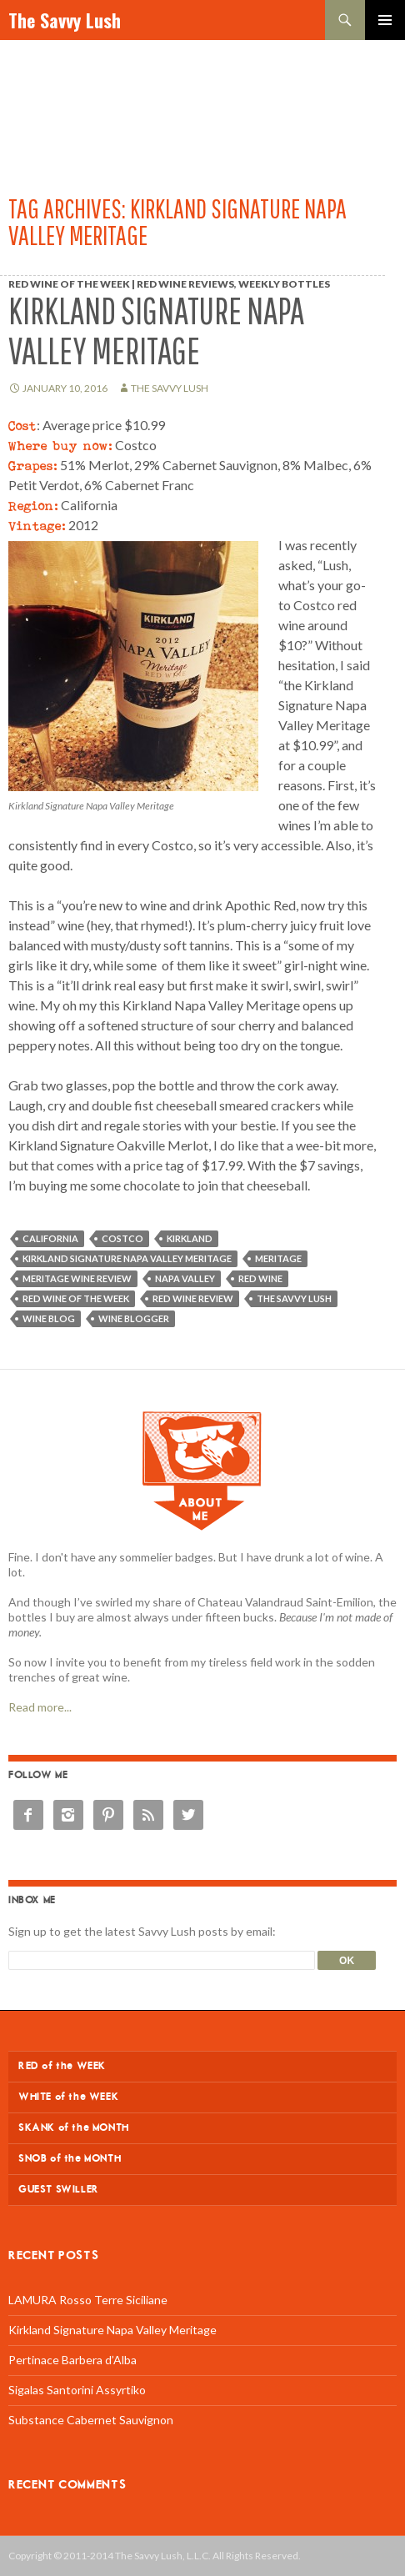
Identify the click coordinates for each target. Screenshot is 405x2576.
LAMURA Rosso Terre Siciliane (88, 2300)
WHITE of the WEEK (68, 2097)
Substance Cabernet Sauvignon (90, 2420)
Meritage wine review (77, 1278)
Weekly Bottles (284, 284)
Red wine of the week (75, 1298)
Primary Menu (385, 20)
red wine (260, 1278)
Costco (122, 1238)
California (50, 1238)
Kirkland (189, 1238)
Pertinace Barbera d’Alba (72, 2360)
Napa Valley (185, 1278)
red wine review (192, 1298)
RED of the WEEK (62, 2066)
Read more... (40, 1707)
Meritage (278, 1258)
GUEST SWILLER (58, 2189)
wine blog (48, 1318)
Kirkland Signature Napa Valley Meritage (156, 330)
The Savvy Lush (64, 20)
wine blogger (133, 1318)
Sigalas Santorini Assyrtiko (77, 2390)
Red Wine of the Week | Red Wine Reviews (121, 284)
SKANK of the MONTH (73, 2127)
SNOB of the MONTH (69, 2158)
